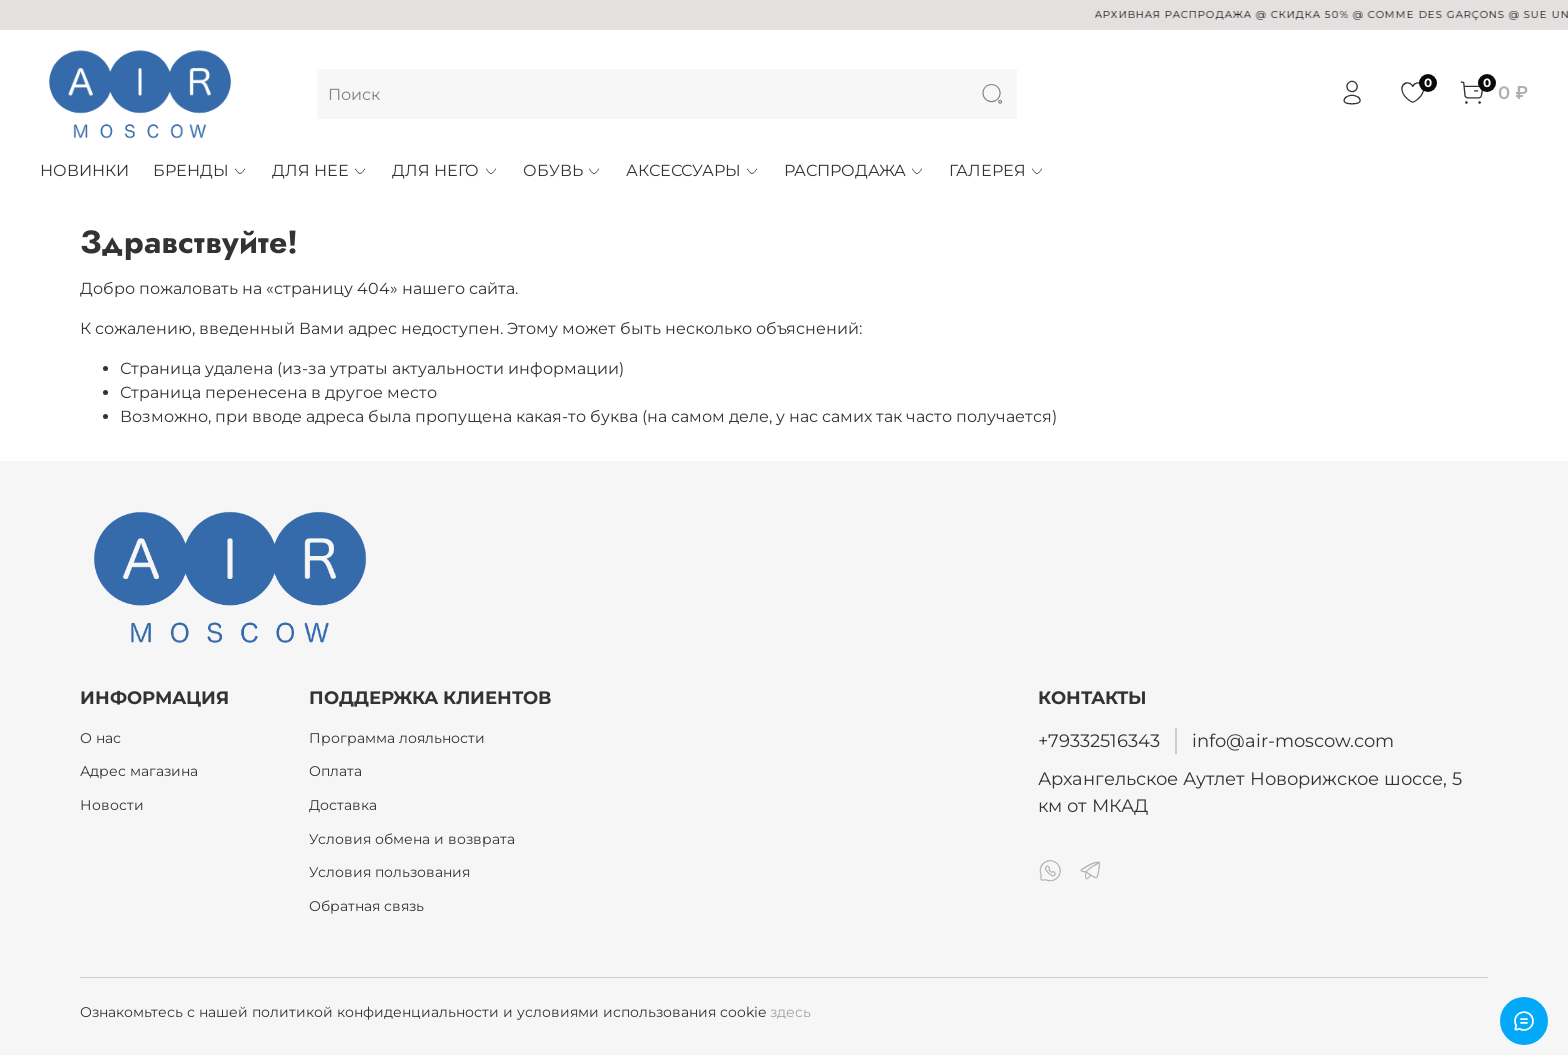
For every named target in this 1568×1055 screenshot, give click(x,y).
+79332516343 (1099, 740)
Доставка (343, 805)
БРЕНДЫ (200, 170)
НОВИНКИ (84, 170)
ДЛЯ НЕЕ (320, 170)
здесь (790, 1012)
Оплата (335, 771)
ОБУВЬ (562, 170)
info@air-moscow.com (1293, 740)
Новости (112, 805)
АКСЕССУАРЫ (693, 170)
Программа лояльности (397, 738)
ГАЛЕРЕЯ (997, 170)
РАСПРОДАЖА (854, 170)
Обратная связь (366, 906)
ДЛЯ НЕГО (445, 170)
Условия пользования (389, 872)
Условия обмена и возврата (412, 839)
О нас (100, 738)
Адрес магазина (139, 771)
